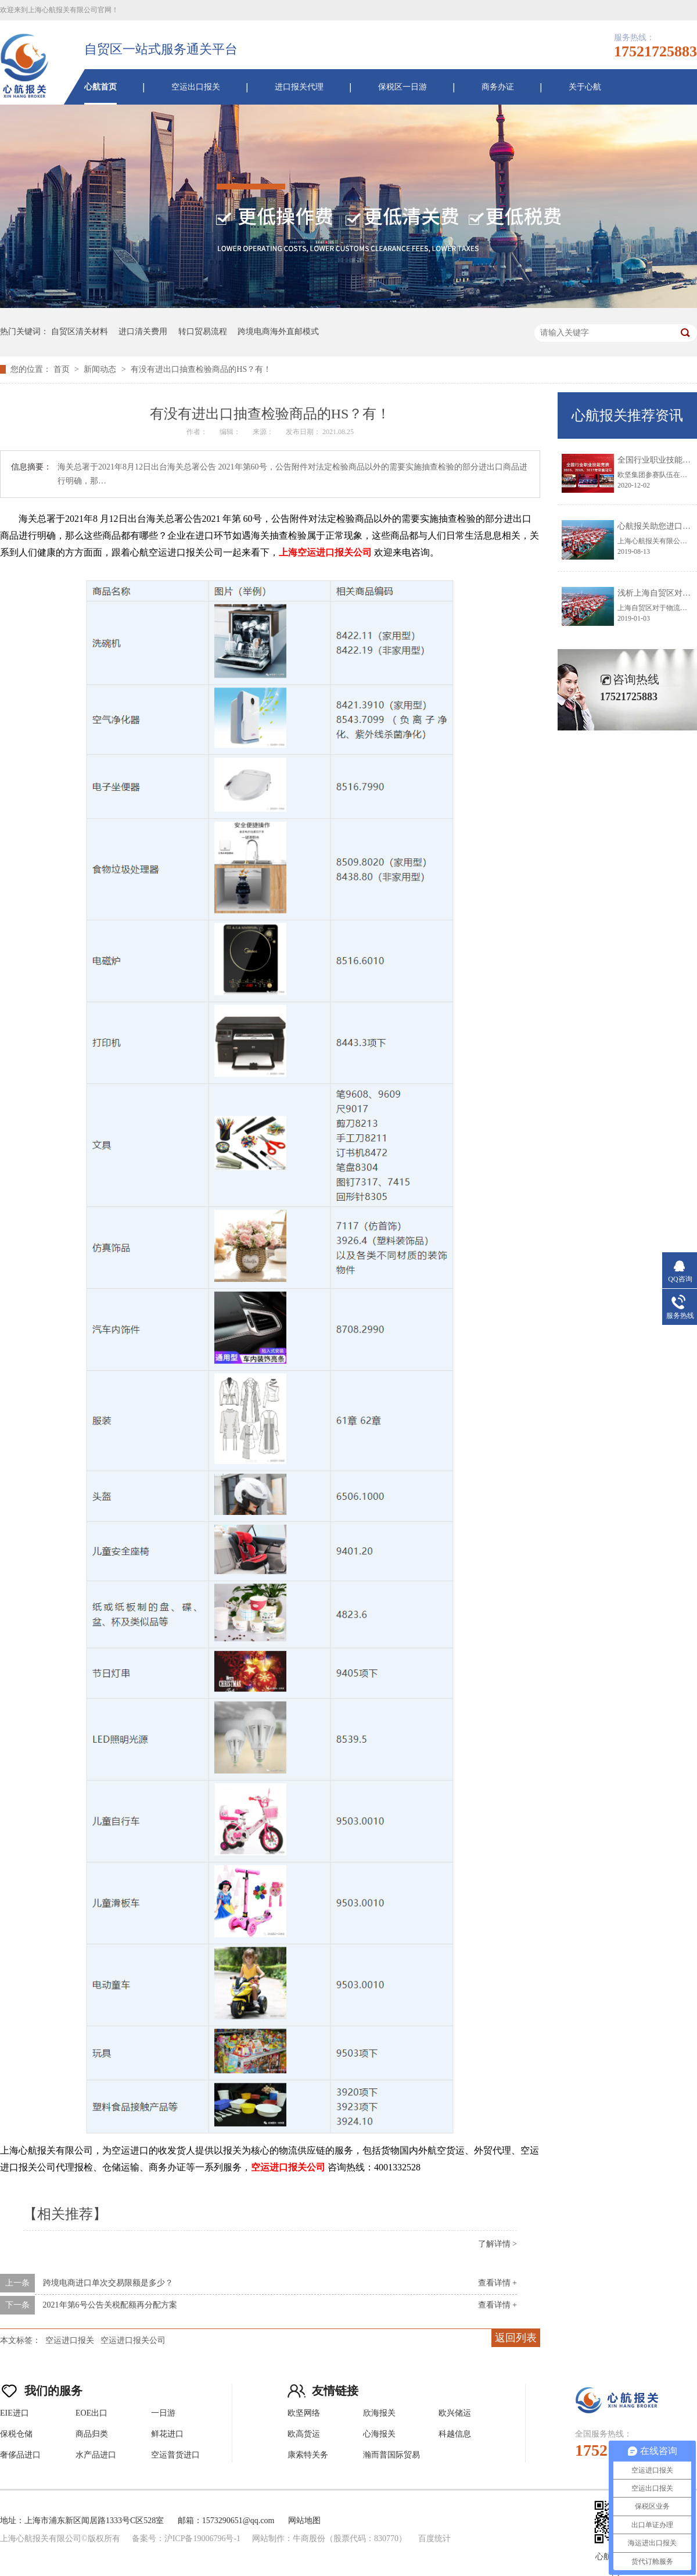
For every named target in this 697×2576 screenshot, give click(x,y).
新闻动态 (101, 369)
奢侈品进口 (20, 2454)
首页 (62, 369)
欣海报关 (379, 2413)
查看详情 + (497, 2282)
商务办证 (498, 87)
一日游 (163, 2413)
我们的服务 (41, 2388)
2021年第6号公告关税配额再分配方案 (110, 2305)
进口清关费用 (142, 331)
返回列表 (516, 2338)
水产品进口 (96, 2454)
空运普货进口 (175, 2454)
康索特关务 (308, 2454)
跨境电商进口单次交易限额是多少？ (108, 2282)
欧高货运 (304, 2434)
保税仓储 (16, 2434)
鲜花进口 (167, 2434)
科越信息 (455, 2434)
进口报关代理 (299, 87)
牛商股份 (309, 2538)
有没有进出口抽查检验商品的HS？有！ (201, 369)
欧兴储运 (455, 2413)
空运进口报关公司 (133, 2340)
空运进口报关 (69, 2340)
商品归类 (92, 2434)
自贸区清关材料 (79, 331)
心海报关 (379, 2434)
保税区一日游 (402, 87)
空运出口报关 (195, 87)
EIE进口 (14, 2413)
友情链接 (323, 2388)
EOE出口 (91, 2413)
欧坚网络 (304, 2413)
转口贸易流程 (202, 331)
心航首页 (100, 87)
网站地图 (304, 2520)
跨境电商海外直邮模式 (278, 331)
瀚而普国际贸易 (391, 2454)
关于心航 (585, 87)
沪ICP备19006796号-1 (202, 2538)
